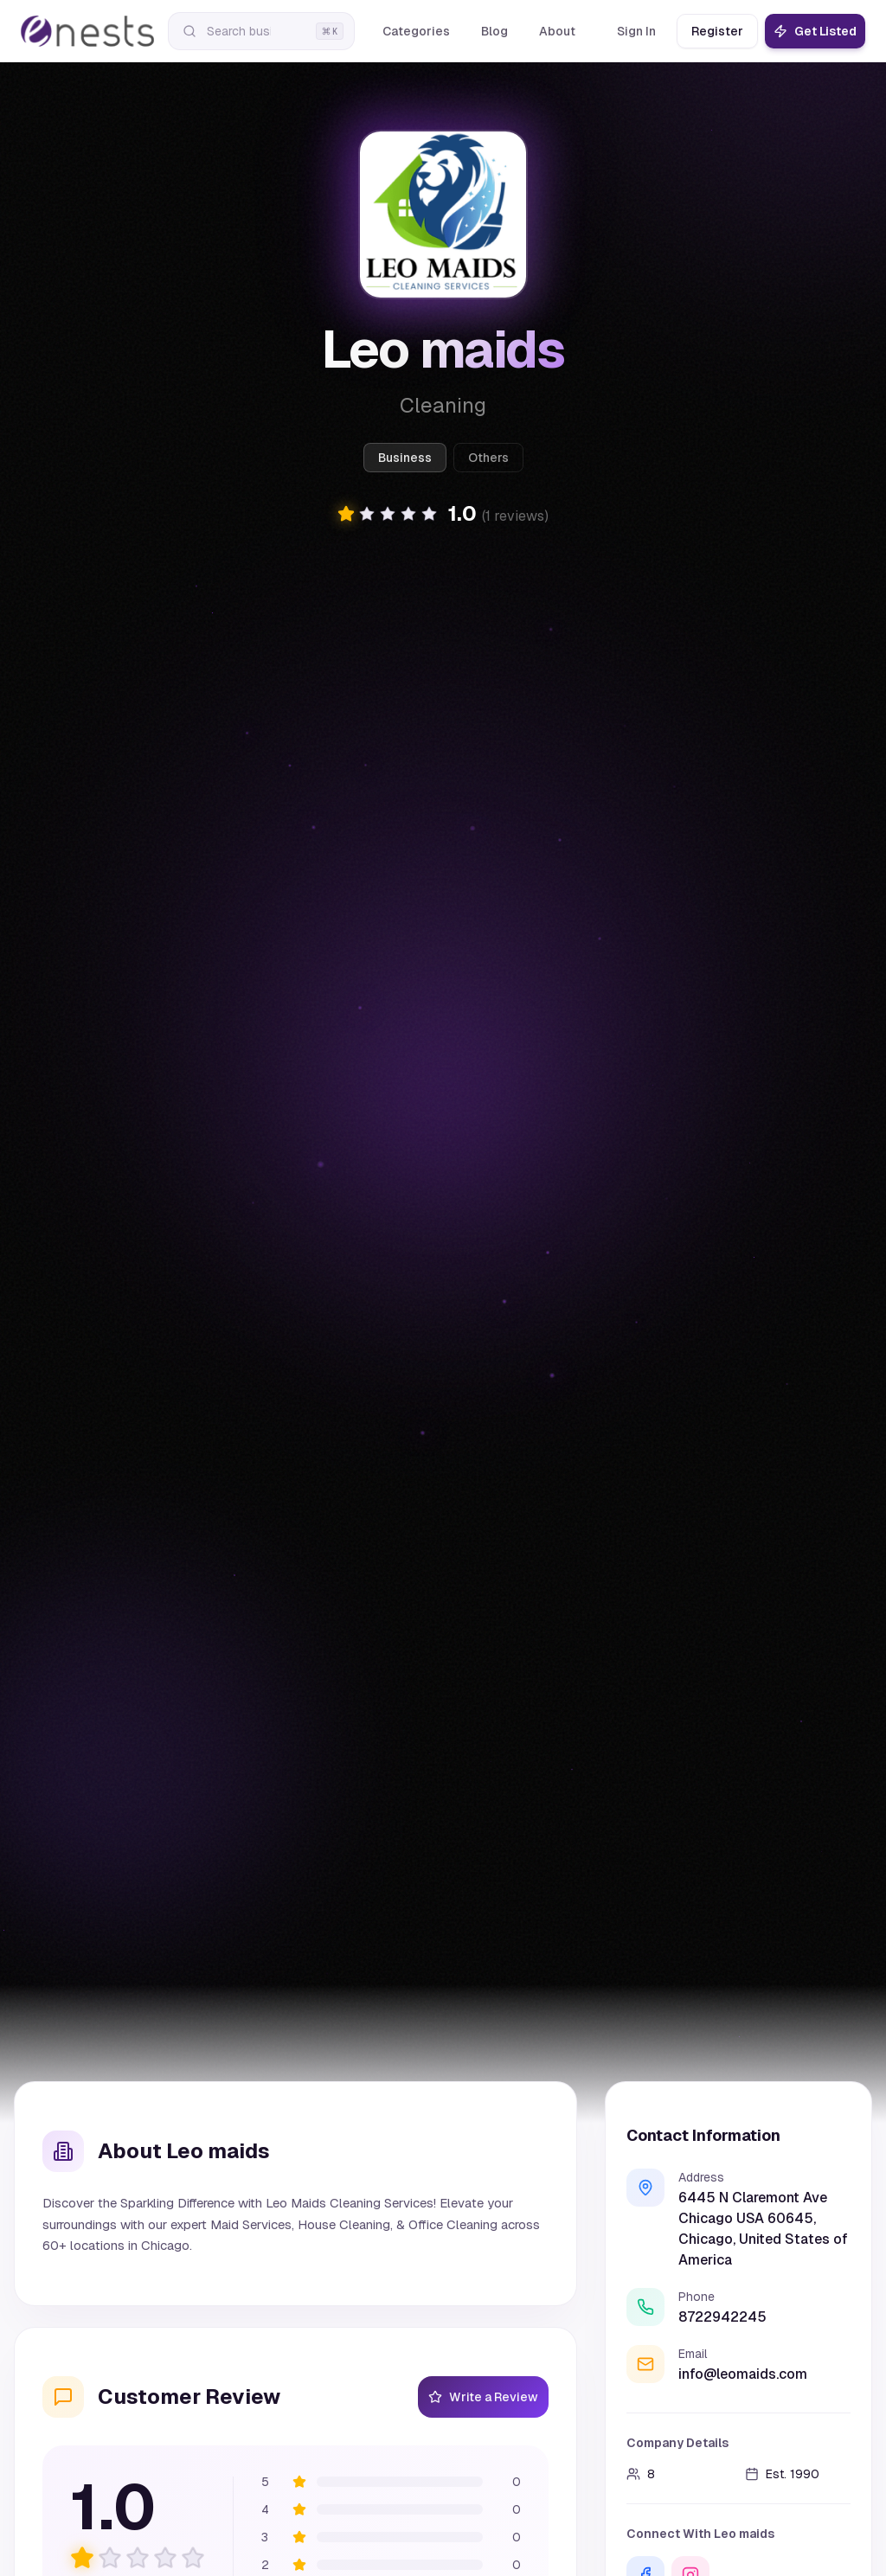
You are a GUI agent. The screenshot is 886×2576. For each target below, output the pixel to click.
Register (717, 31)
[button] (443, 514)
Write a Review (483, 2397)
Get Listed (815, 31)
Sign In (636, 31)
